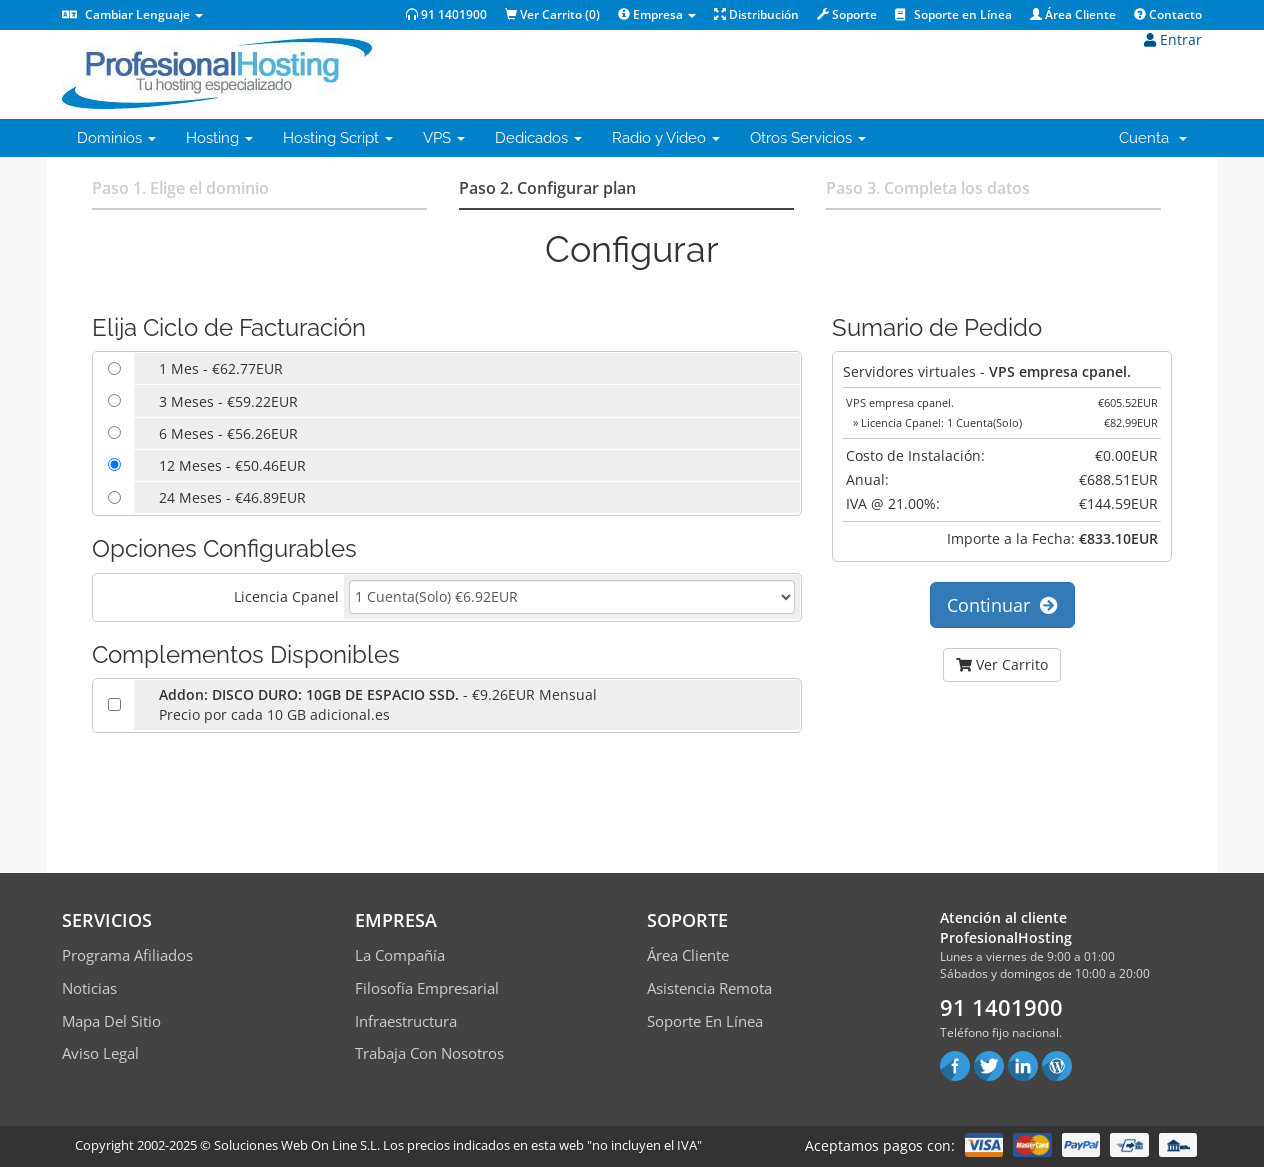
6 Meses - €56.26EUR (228, 433)
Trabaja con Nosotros (429, 1053)
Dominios (116, 138)
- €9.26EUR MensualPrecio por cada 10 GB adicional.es (378, 704)
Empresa (657, 14)
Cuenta (1153, 138)
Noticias (89, 988)
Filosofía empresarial (427, 988)
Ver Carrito (1002, 664)
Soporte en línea (705, 1021)
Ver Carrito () (552, 14)
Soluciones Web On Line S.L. (297, 1145)
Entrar (1173, 39)
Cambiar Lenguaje (132, 14)
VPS (444, 138)
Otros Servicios (808, 138)
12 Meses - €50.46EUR (232, 465)
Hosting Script (338, 138)
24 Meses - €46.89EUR (232, 497)
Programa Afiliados (127, 955)
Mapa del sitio (111, 1021)
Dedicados (538, 138)
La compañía (400, 955)
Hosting (219, 138)
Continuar (1002, 605)
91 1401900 (446, 14)
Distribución (756, 14)
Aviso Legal (100, 1053)
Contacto (1168, 14)
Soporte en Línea (953, 14)
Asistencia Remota (709, 988)
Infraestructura (406, 1021)
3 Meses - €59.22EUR (228, 401)
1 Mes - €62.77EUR (221, 368)
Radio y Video (666, 138)
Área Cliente (1073, 14)
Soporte (847, 14)
